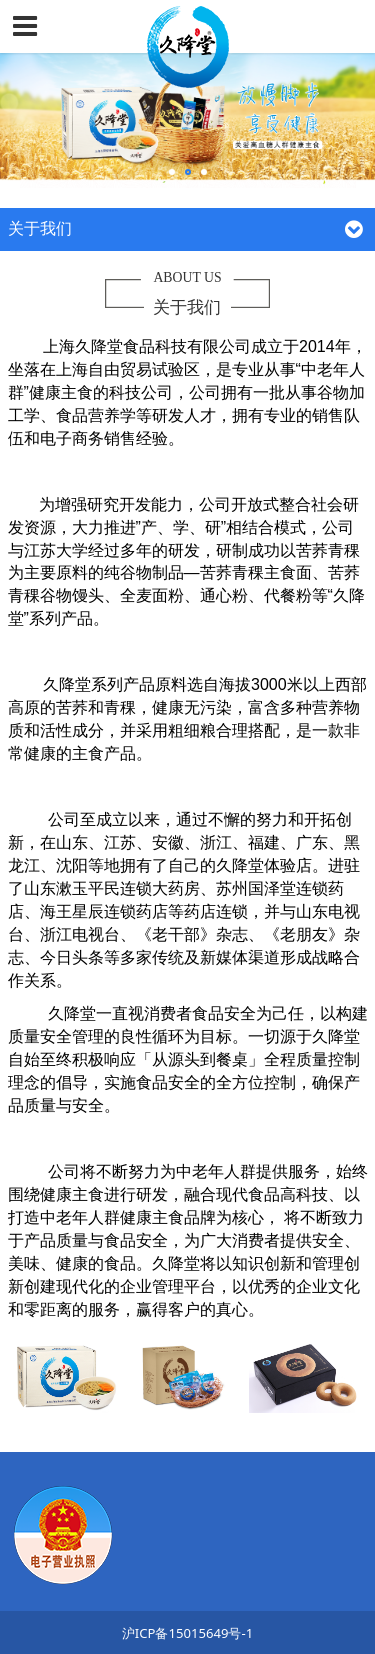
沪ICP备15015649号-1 (187, 1633)
